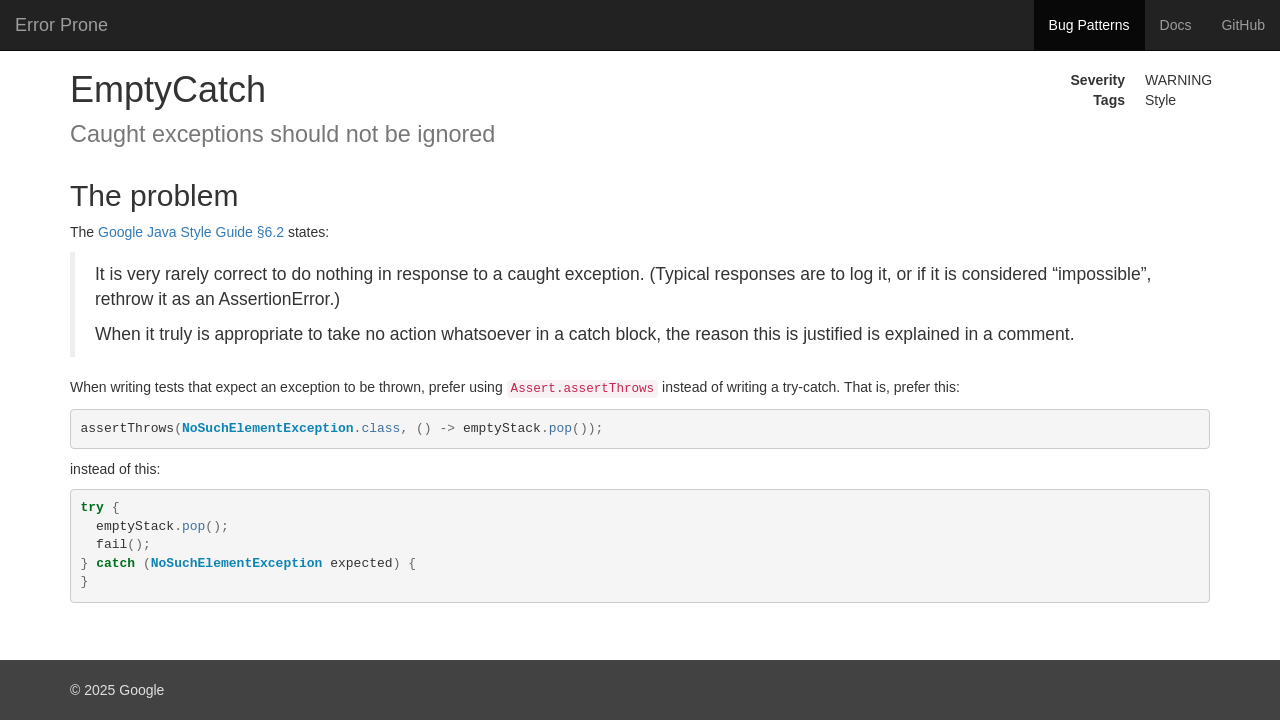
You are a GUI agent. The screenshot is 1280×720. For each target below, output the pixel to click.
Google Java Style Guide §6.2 (191, 232)
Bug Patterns (1089, 25)
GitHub (1243, 25)
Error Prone (61, 25)
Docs (1176, 25)
